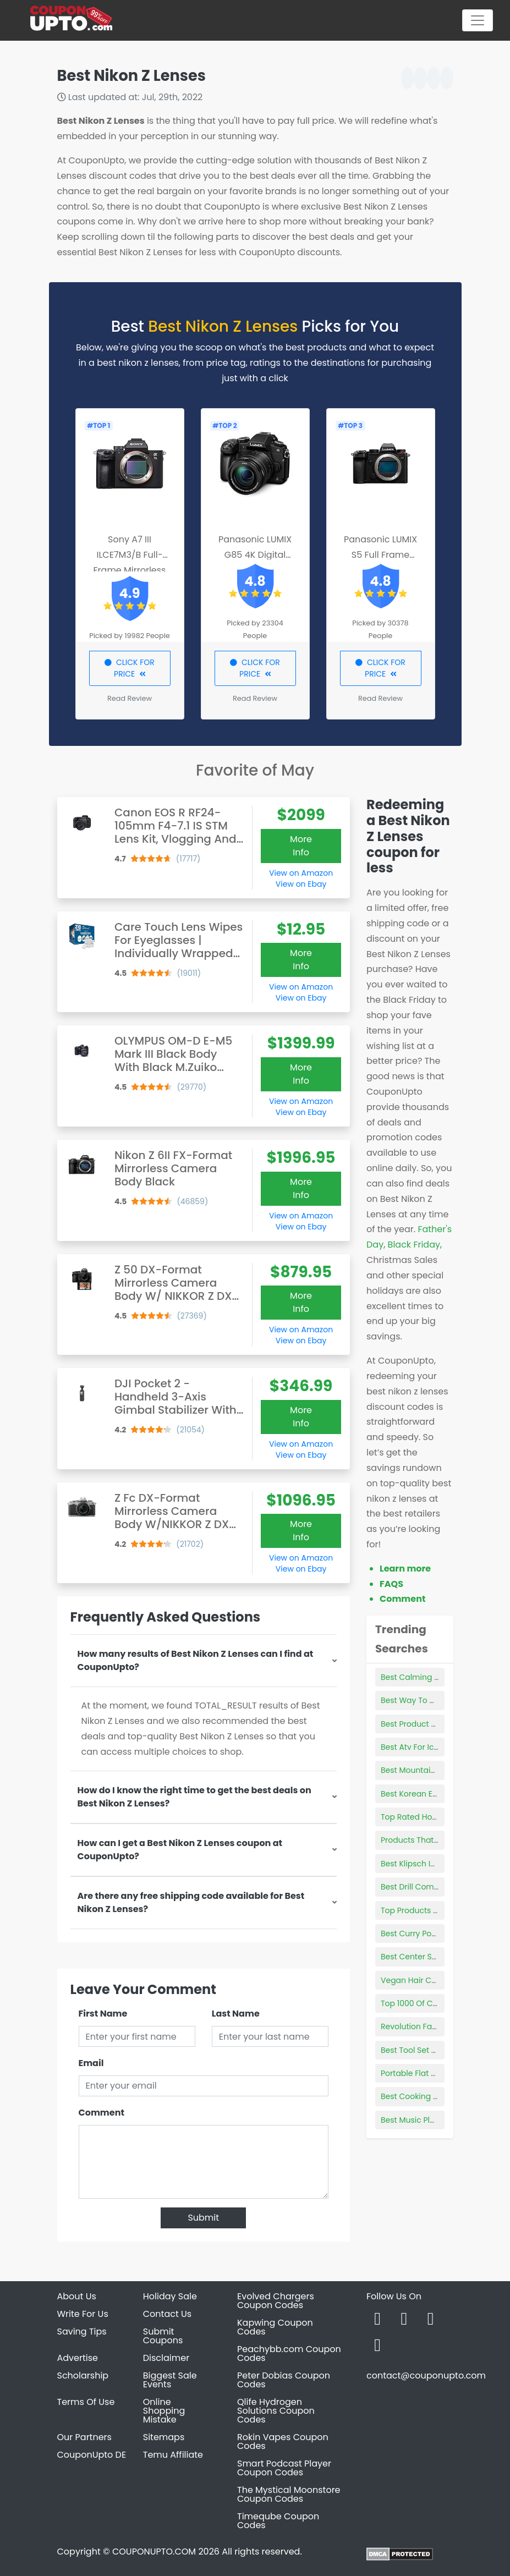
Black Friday (414, 1244)
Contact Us (167, 2314)
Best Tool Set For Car (420, 2050)
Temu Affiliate (173, 2454)
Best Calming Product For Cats (439, 1677)
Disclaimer (166, 2358)
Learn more (405, 1568)
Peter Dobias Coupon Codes (283, 2380)
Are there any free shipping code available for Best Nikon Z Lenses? (191, 1902)
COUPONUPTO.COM (154, 2551)
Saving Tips (82, 2331)
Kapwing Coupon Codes (275, 2327)
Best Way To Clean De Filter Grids (444, 1700)
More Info (301, 846)
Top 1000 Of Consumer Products (442, 2003)
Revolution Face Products (429, 2026)
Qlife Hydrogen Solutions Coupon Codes (276, 2411)
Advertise (77, 2358)
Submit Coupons (163, 2336)
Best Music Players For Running (439, 2119)
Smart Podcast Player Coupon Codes (284, 2468)
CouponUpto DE (92, 2454)
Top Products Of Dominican (433, 1910)
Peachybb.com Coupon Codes (289, 2353)
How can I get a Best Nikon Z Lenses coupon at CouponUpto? (180, 1850)
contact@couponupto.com (426, 2375)
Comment (101, 2112)
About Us (76, 2296)
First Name (103, 2013)
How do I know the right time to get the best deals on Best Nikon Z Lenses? (194, 1797)
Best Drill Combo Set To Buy (433, 1886)
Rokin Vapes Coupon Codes (282, 2441)
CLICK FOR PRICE (130, 668)
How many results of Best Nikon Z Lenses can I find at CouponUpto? (196, 1660)
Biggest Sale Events (170, 2380)
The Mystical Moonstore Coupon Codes (289, 2494)
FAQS (391, 1584)
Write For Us (82, 2314)
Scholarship (83, 2375)
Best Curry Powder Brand (428, 1933)
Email (91, 2063)
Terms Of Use (86, 2402)
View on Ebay (301, 883)
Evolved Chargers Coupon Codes (275, 2300)
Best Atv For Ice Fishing (424, 1747)
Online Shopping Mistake (164, 2411)
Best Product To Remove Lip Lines (444, 1723)
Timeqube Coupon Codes (278, 2520)
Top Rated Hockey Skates (429, 1816)
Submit (203, 2217)
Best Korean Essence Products (438, 1793)
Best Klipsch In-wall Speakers (436, 1863)
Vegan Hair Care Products (430, 1980)
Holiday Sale (170, 2296)
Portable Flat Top (413, 2073)
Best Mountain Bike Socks (429, 1770)
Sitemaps (164, 2437)
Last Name (236, 2013)
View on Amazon (301, 872)
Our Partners (84, 2437)
